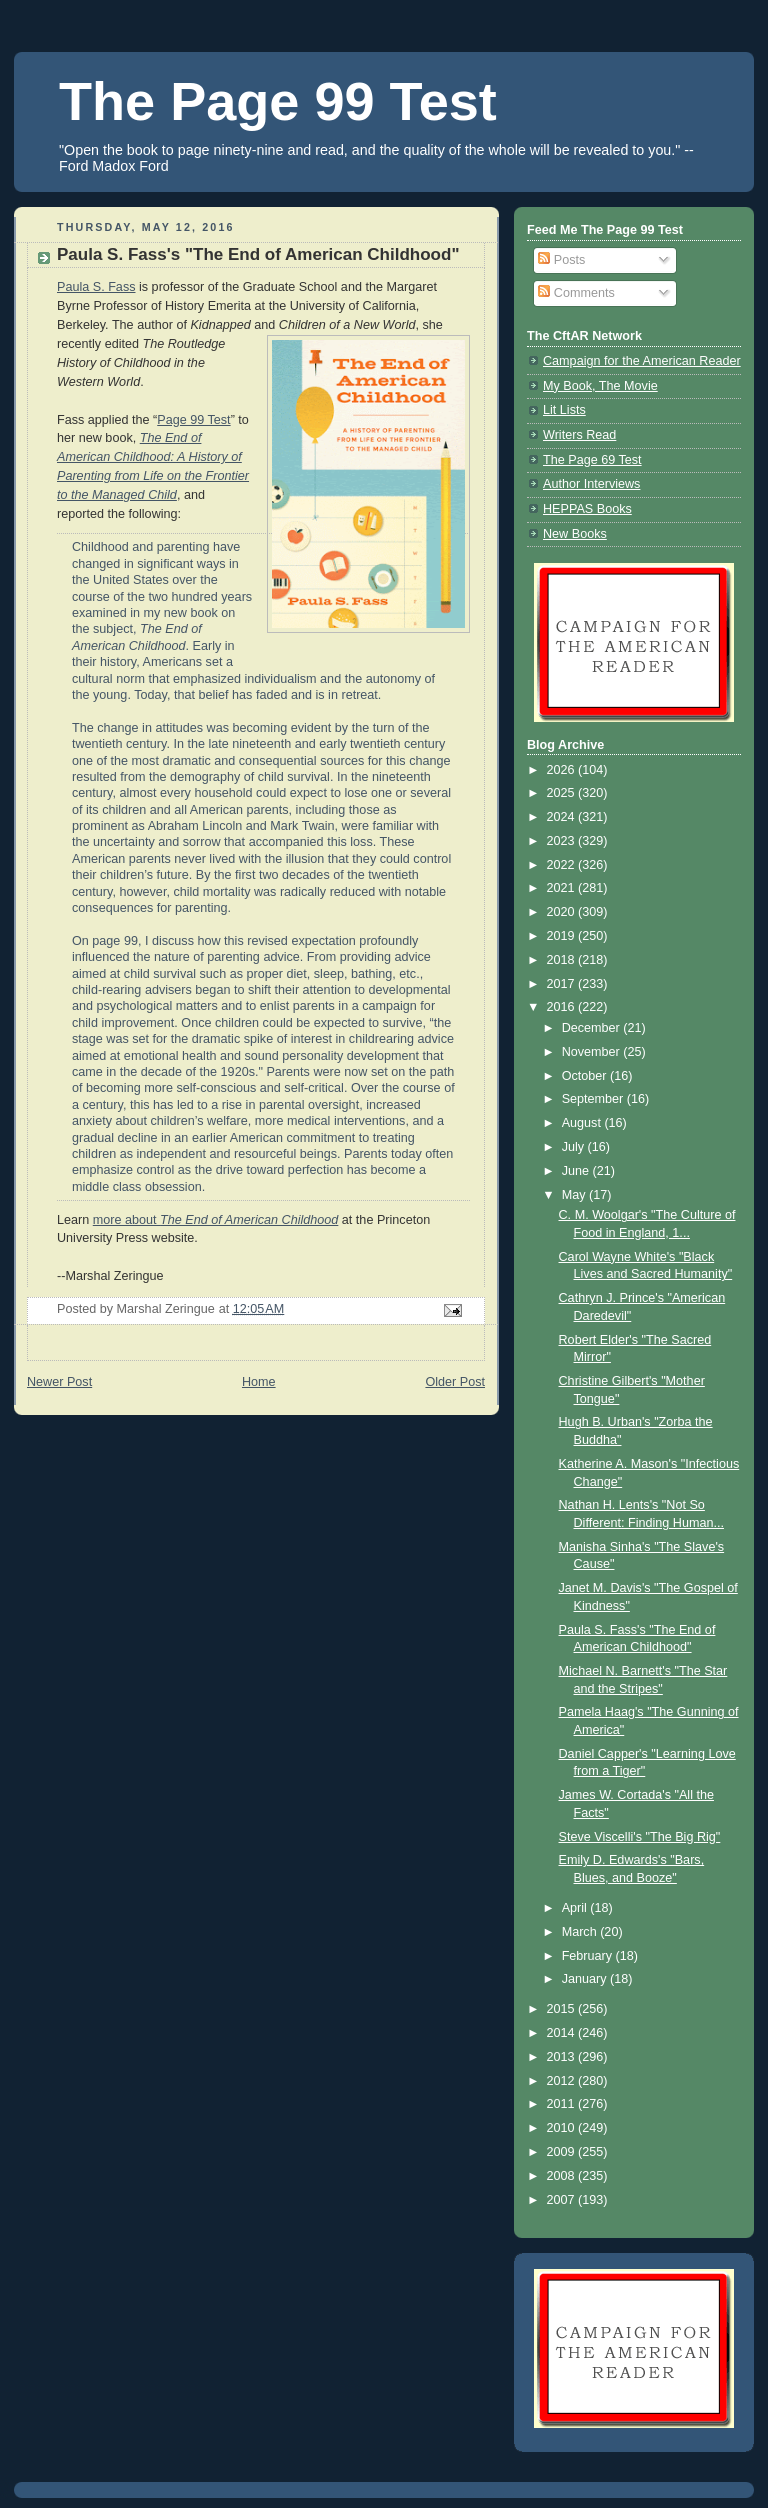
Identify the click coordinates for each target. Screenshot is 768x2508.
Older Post (455, 1382)
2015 (563, 2009)
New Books (575, 534)
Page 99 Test (193, 420)
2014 (563, 2033)
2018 (563, 960)
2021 (563, 888)
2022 (563, 865)
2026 (563, 770)
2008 (563, 2176)
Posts (561, 260)
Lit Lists (564, 410)
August (583, 1123)
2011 (563, 2104)
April (576, 1908)
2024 (563, 817)
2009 (563, 2152)
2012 (563, 2081)
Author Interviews (591, 484)
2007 (563, 2200)
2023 (563, 841)
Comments (576, 293)
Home (259, 1382)
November (593, 1052)
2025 (563, 793)
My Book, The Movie (600, 386)
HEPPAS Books (587, 509)
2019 (563, 936)
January (586, 1979)
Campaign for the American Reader (642, 361)
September (594, 1099)
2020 (563, 912)
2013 (563, 2057)
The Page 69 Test (592, 460)
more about (216, 1220)
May (575, 1195)
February (589, 1956)
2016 (563, 1007)
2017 (563, 984)
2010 (563, 2128)
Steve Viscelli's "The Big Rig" (640, 1837)
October (586, 1076)
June (577, 1171)
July (575, 1147)
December (593, 1028)
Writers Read (579, 435)
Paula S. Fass (96, 287)
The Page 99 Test (278, 101)
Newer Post (59, 1382)
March (581, 1932)
